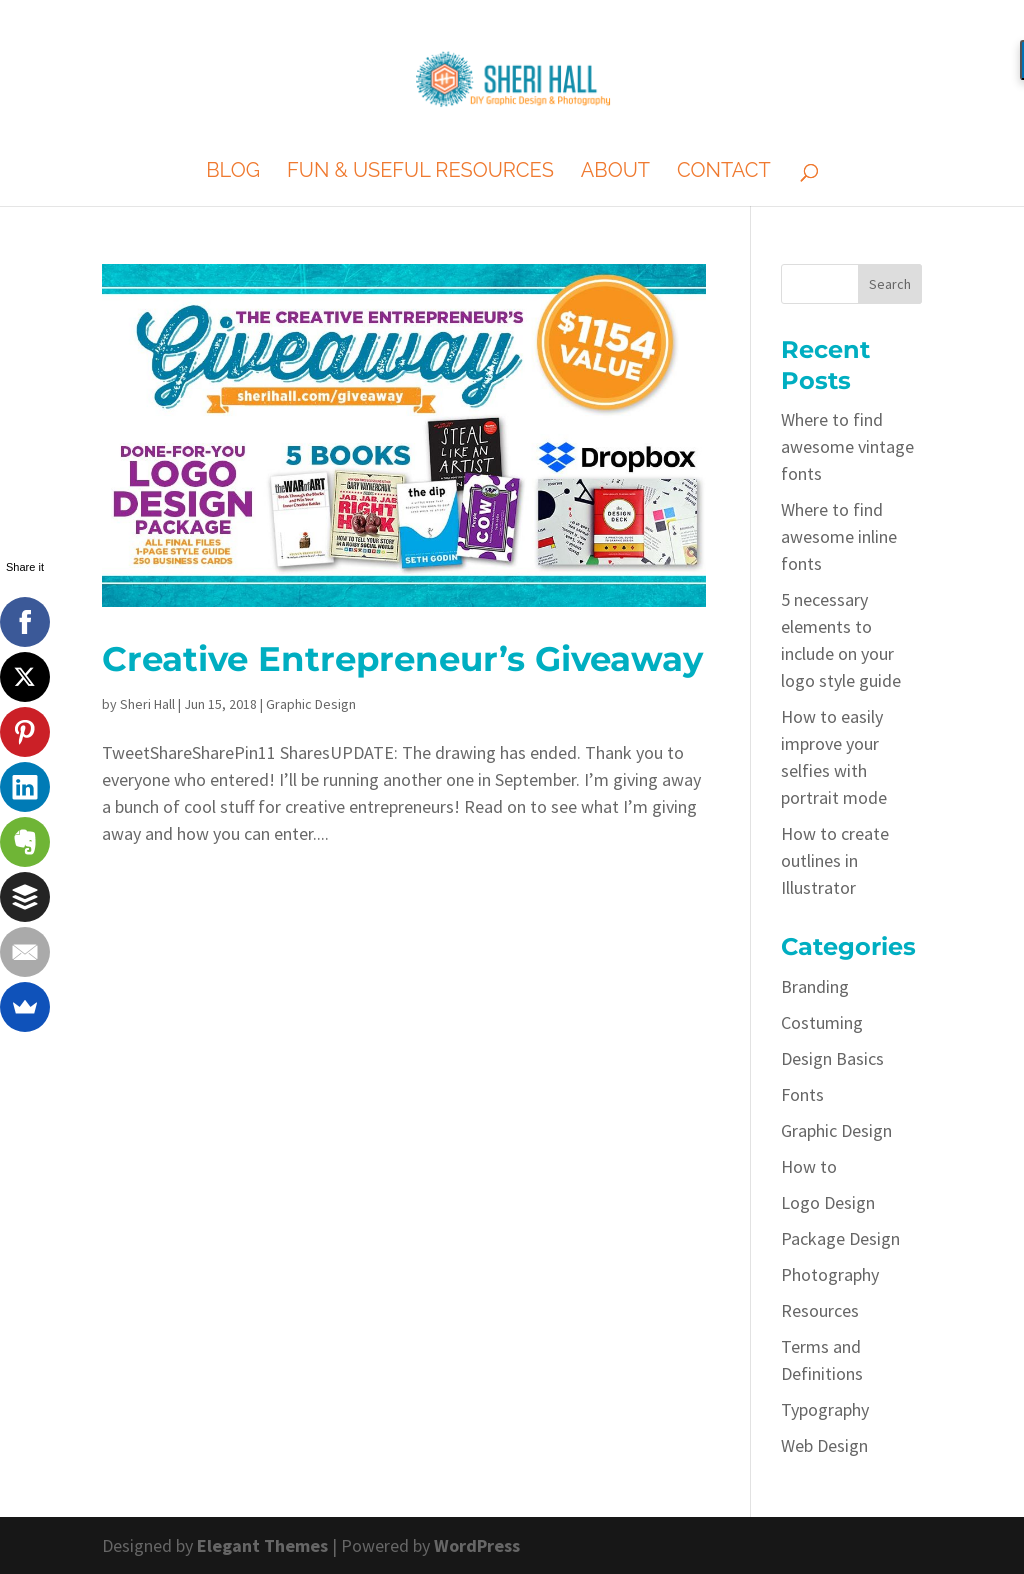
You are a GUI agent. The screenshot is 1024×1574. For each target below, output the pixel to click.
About (615, 172)
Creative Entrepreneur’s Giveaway (402, 659)
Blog (233, 172)
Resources (820, 1310)
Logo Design (828, 1202)
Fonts (802, 1094)
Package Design (840, 1238)
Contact (724, 172)
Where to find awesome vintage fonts (847, 446)
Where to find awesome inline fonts (839, 536)
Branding (815, 986)
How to (809, 1166)
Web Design (824, 1445)
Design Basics (832, 1058)
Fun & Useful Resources (420, 172)
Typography (825, 1409)
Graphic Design (311, 704)
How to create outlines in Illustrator (835, 860)
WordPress (477, 1545)
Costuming (822, 1022)
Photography (830, 1274)
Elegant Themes (262, 1545)
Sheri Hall (147, 704)
